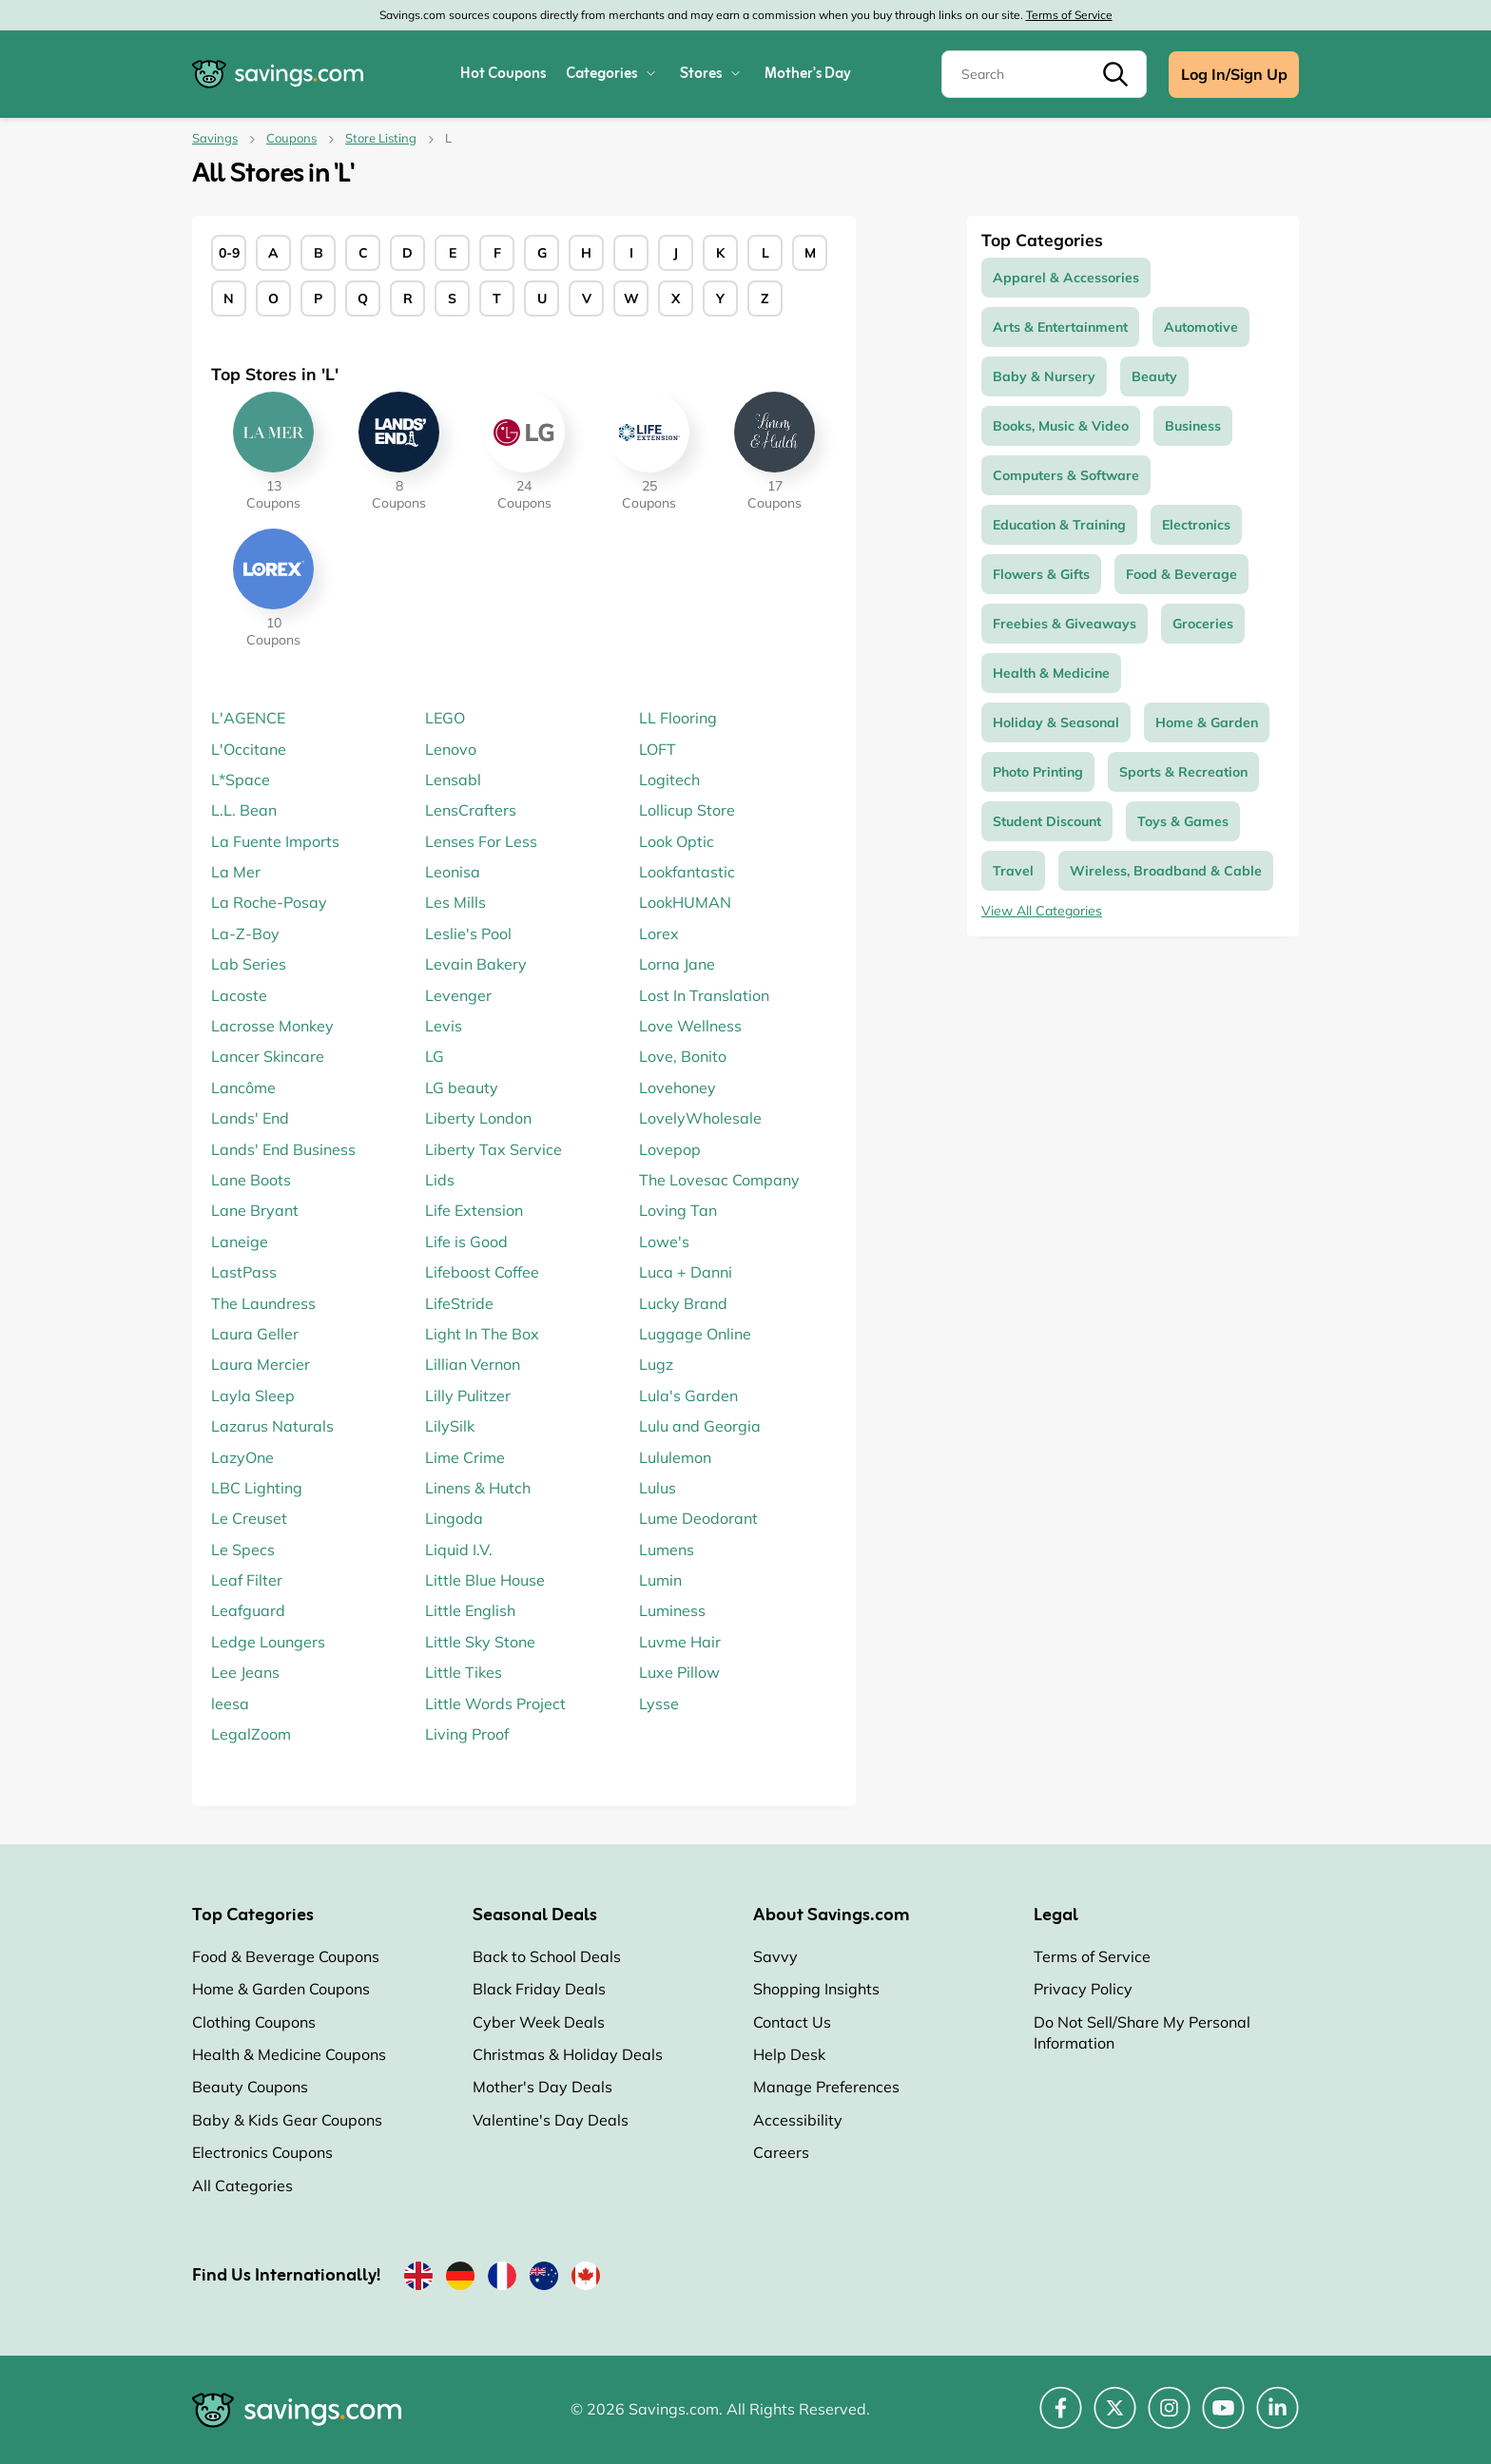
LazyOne (242, 1457)
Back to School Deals (547, 1956)
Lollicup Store (687, 809)
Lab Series (248, 963)
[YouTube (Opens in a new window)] (1223, 2418)
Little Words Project (495, 1703)
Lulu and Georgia (700, 1425)
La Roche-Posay (269, 902)
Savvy (775, 1956)
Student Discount (1047, 821)
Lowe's (664, 1241)
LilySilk (449, 1425)
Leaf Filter (246, 1579)
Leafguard (248, 1610)
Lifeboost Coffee (482, 1271)
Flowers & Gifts (1041, 574)
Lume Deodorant (698, 1518)
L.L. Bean (244, 809)
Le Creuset (249, 1518)
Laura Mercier (260, 1364)
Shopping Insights (816, 1988)
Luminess (672, 1610)
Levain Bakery (476, 963)
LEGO (445, 717)
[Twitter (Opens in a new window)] (1115, 2418)
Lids (440, 1179)
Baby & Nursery (1044, 376)
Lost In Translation (704, 995)
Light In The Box (482, 1333)
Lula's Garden (688, 1395)
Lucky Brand (683, 1303)
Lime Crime (465, 1457)
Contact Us (792, 2021)
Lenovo (450, 749)
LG (434, 1056)
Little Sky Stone (480, 1641)
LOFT (657, 749)
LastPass (244, 1271)
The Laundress (263, 1303)
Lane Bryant (255, 1210)
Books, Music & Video (1061, 425)
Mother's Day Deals (542, 2086)
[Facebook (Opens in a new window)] (1060, 2418)
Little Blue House (485, 1579)
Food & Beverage (1181, 574)
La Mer (236, 871)
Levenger (458, 995)
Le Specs (243, 1549)
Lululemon (675, 1457)
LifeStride (459, 1303)
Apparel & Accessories (1066, 277)
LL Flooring (678, 717)
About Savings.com (831, 1915)
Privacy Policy (1083, 1988)
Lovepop (670, 1149)
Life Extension (474, 1210)
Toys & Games (1183, 821)
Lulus (657, 1487)
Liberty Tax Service (493, 1149)
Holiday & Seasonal (1056, 722)
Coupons (291, 137)
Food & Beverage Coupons (285, 1956)
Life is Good (466, 1241)
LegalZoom (251, 1733)
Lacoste (239, 995)
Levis (443, 1025)
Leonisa (452, 871)
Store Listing (380, 137)
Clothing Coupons (254, 2021)
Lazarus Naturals (272, 1425)
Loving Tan (678, 1210)
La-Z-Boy (245, 933)
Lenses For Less (481, 841)
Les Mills (455, 902)
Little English (470, 1610)
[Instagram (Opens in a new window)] (1169, 2418)
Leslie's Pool (468, 933)
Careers (781, 2152)
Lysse (659, 1703)
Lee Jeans (245, 1672)
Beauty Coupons (250, 2086)
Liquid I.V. (459, 1549)
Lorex (659, 933)
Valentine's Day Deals (551, 2119)
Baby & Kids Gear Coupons (287, 2119)
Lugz (656, 1364)
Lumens (666, 1549)
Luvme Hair (680, 1641)
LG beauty (461, 1087)
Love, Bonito (682, 1056)
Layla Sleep (253, 1395)
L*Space (240, 779)
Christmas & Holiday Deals (568, 2054)
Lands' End (250, 1117)
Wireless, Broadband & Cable (1166, 870)
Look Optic (676, 841)
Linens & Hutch (478, 1487)
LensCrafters (470, 809)
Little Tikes (463, 1672)
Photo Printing (1038, 771)
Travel (1013, 870)
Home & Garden (1206, 722)
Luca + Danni (685, 1271)
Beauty (1154, 376)
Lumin (660, 1579)
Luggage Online (695, 1333)
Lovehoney (677, 1087)
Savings (215, 137)
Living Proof (467, 1733)
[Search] (1044, 74)
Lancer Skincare (267, 1056)
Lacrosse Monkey (272, 1025)
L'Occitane (248, 749)
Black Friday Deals (539, 1988)
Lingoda (454, 1518)
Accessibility (797, 2119)
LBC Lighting (256, 1487)
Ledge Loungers (268, 1641)
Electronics (1196, 524)
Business (1193, 425)
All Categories (242, 2185)
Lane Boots (251, 1179)
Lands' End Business (283, 1149)
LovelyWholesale (700, 1117)
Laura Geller (255, 1333)
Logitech (669, 779)
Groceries (1202, 623)
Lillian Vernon (472, 1364)
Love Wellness (690, 1025)
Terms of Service (1069, 15)
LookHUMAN (685, 902)
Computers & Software (1066, 475)
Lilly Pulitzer (468, 1395)
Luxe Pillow (679, 1672)
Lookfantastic (687, 871)
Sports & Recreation (1183, 771)
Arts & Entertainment (1060, 327)
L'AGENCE (248, 717)
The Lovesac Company (719, 1179)
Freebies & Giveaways (1064, 623)
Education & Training (1059, 524)
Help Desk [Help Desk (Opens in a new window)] (789, 2054)
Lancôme (243, 1087)
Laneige (239, 1241)
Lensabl (453, 779)
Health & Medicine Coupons (289, 2054)
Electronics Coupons (262, 2152)
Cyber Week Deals (539, 2021)
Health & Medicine (1051, 673)
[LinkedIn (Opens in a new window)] (1277, 2418)
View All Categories (1041, 910)
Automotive (1201, 327)
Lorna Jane (677, 963)
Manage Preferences (826, 2086)
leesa (230, 1703)
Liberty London (478, 1117)
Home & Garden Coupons (281, 1988)
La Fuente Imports (275, 841)
